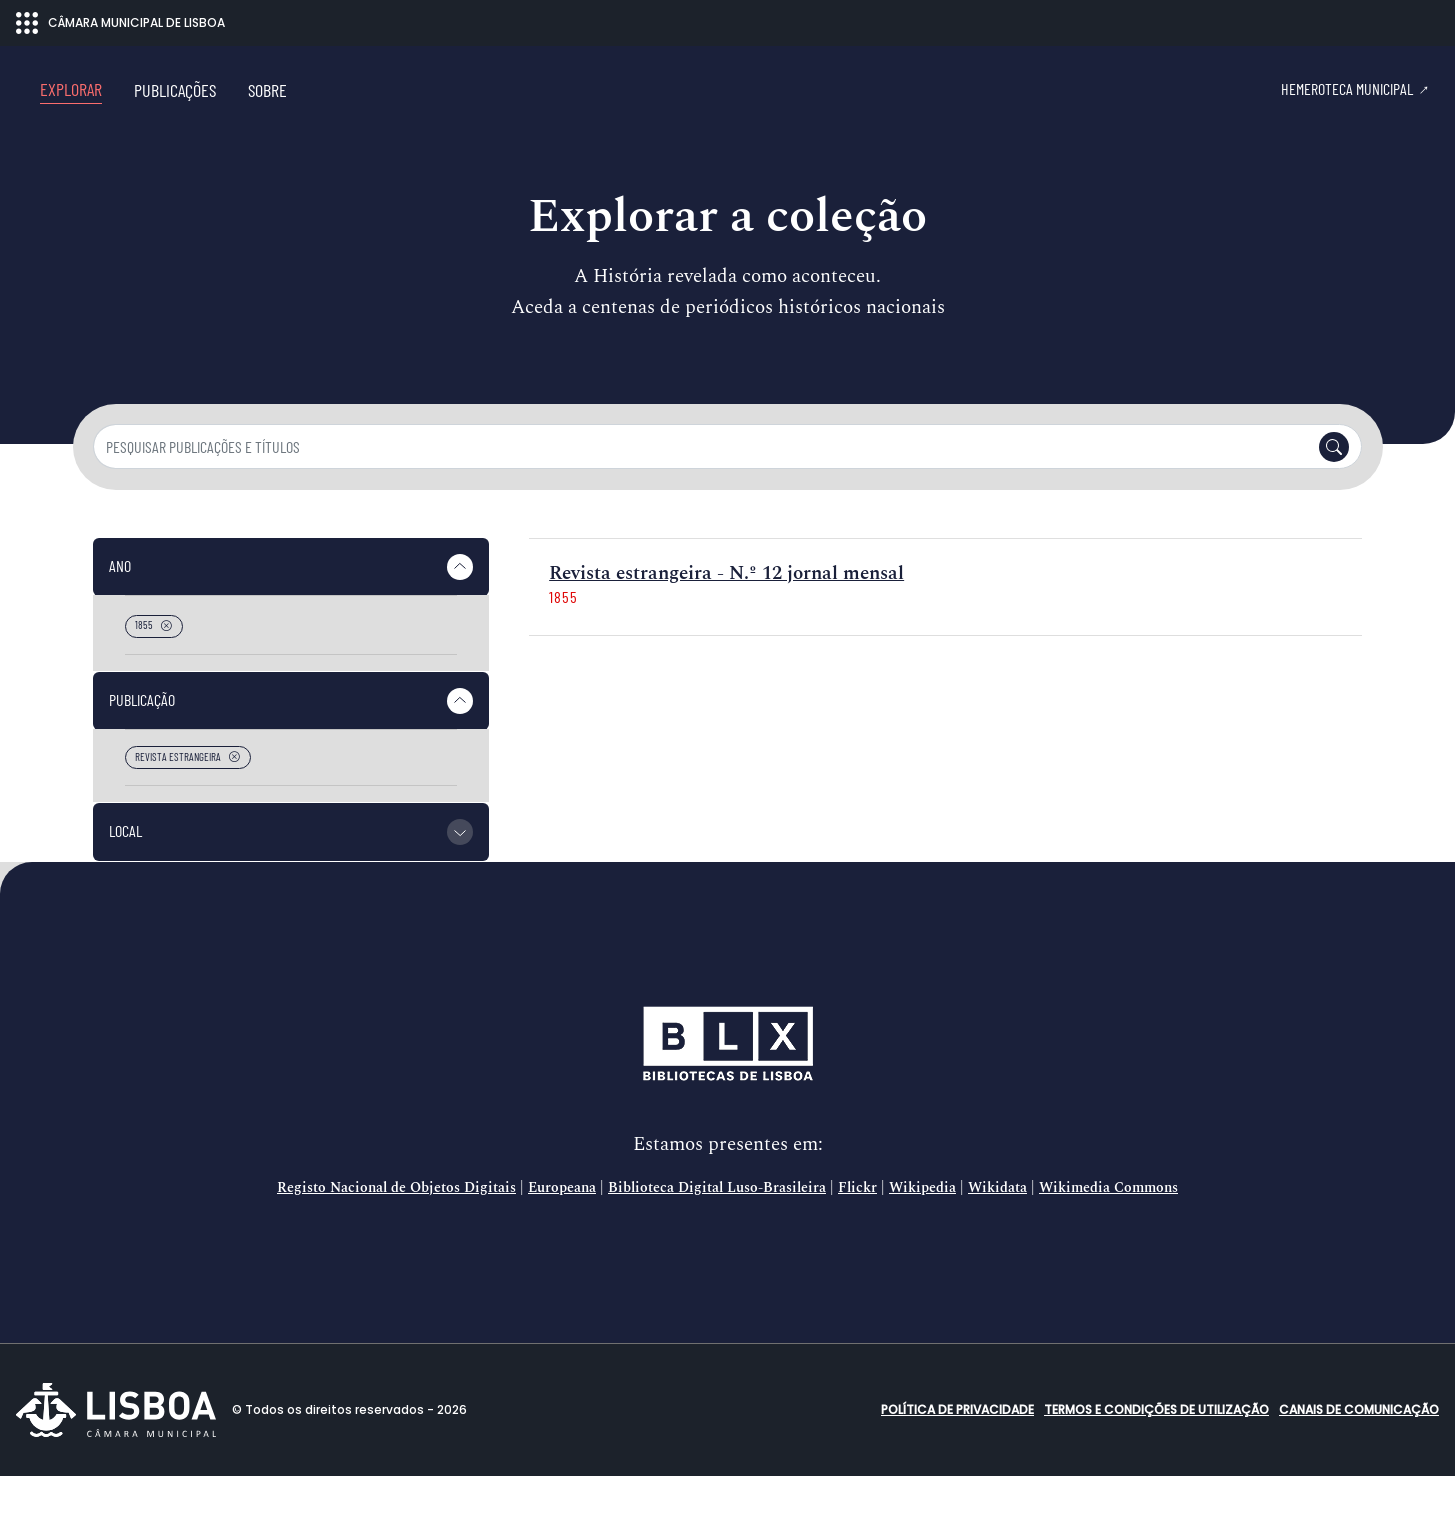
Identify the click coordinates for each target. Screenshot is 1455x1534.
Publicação (142, 757)
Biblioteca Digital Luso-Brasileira (717, 1246)
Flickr (857, 1246)
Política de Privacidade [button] (957, 1467)
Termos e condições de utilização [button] (1156, 1467)
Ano (120, 623)
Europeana (562, 1246)
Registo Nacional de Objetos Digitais (396, 1246)
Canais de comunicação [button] (1359, 1467)
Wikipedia (922, 1246)
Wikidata (997, 1246)
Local (125, 888)
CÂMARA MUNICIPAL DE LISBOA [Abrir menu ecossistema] (120, 23)
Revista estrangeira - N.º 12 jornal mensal (726, 631)
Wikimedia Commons (1108, 1246)
